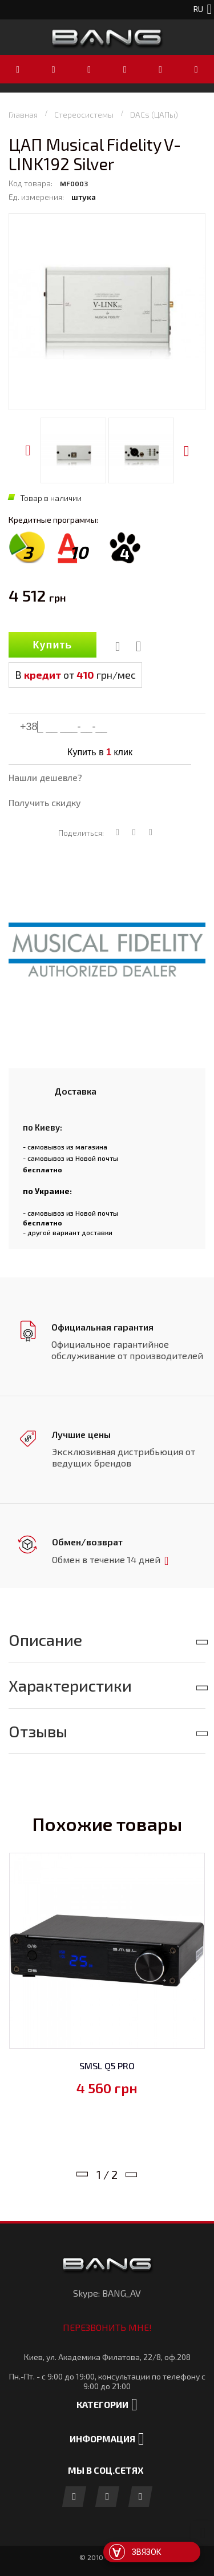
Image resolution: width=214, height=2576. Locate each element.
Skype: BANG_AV (107, 2290)
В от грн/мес (75, 674)
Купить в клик (99, 752)
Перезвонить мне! (107, 2324)
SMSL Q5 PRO (107, 2063)
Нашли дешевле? (45, 777)
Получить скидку (45, 802)
